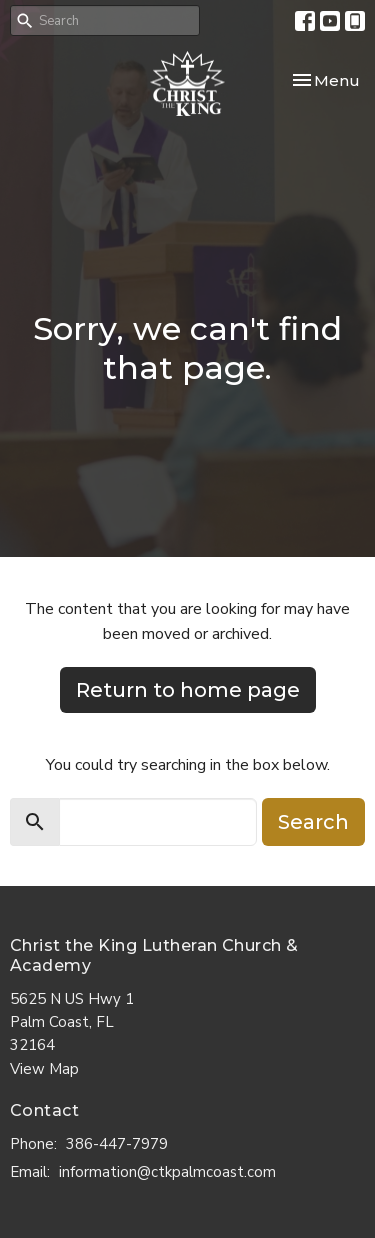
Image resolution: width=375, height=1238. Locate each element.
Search (313, 822)
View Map (44, 1069)
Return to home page (188, 690)
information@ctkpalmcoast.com (167, 1172)
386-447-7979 (117, 1144)
